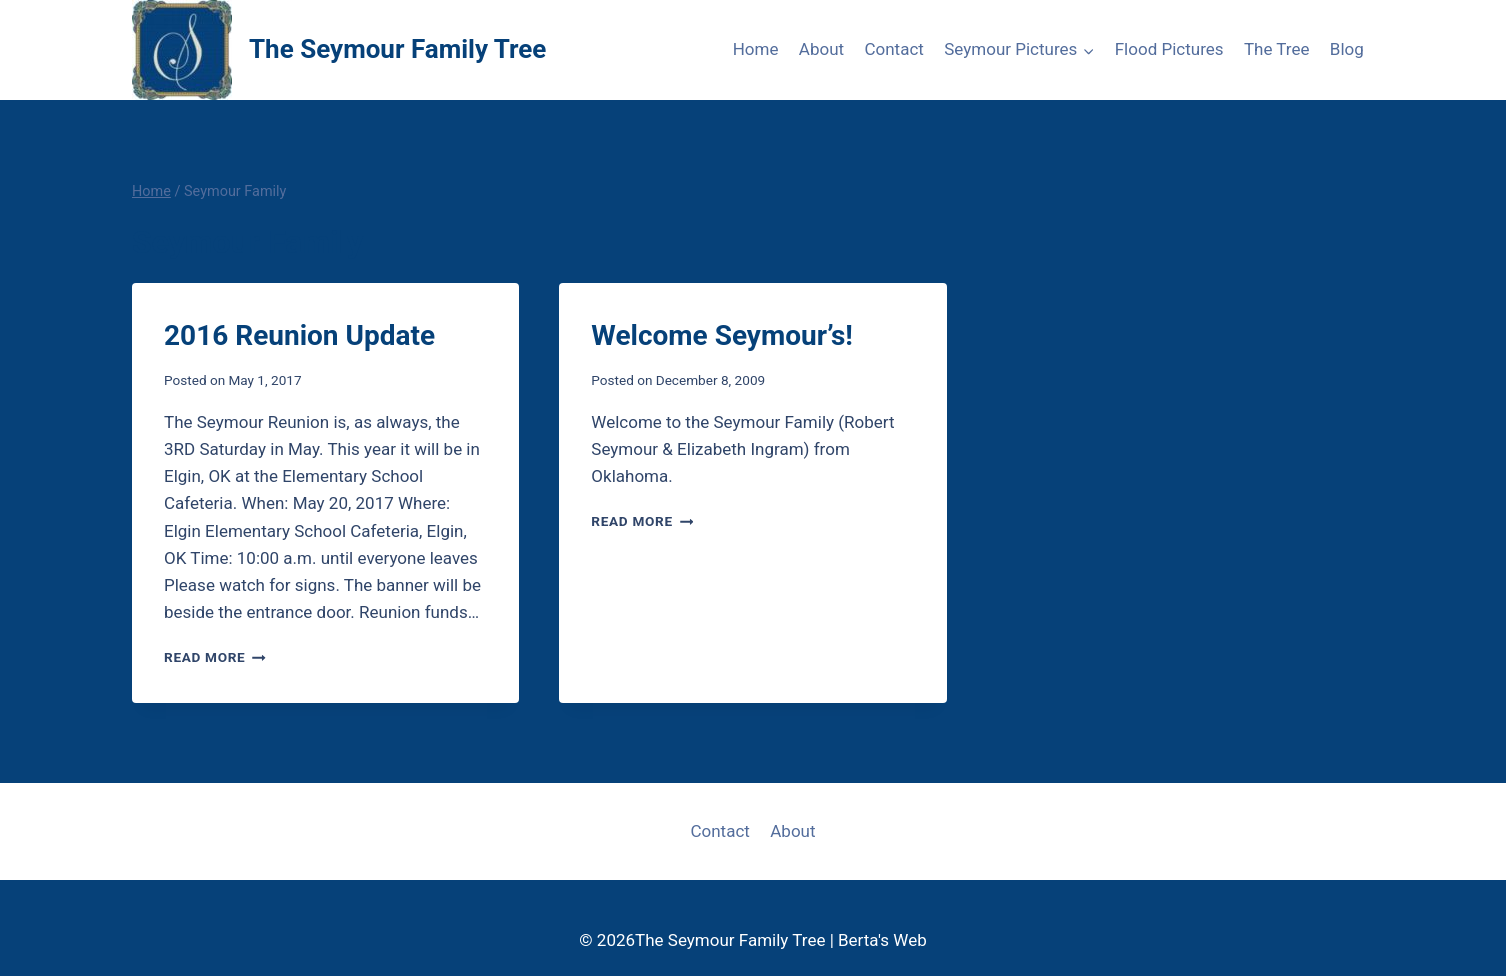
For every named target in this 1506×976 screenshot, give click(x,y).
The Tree (1277, 49)
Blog (1347, 49)
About (821, 49)
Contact (893, 49)
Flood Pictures (1169, 49)
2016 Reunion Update (299, 335)
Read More (215, 657)
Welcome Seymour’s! (722, 335)
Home (756, 49)
